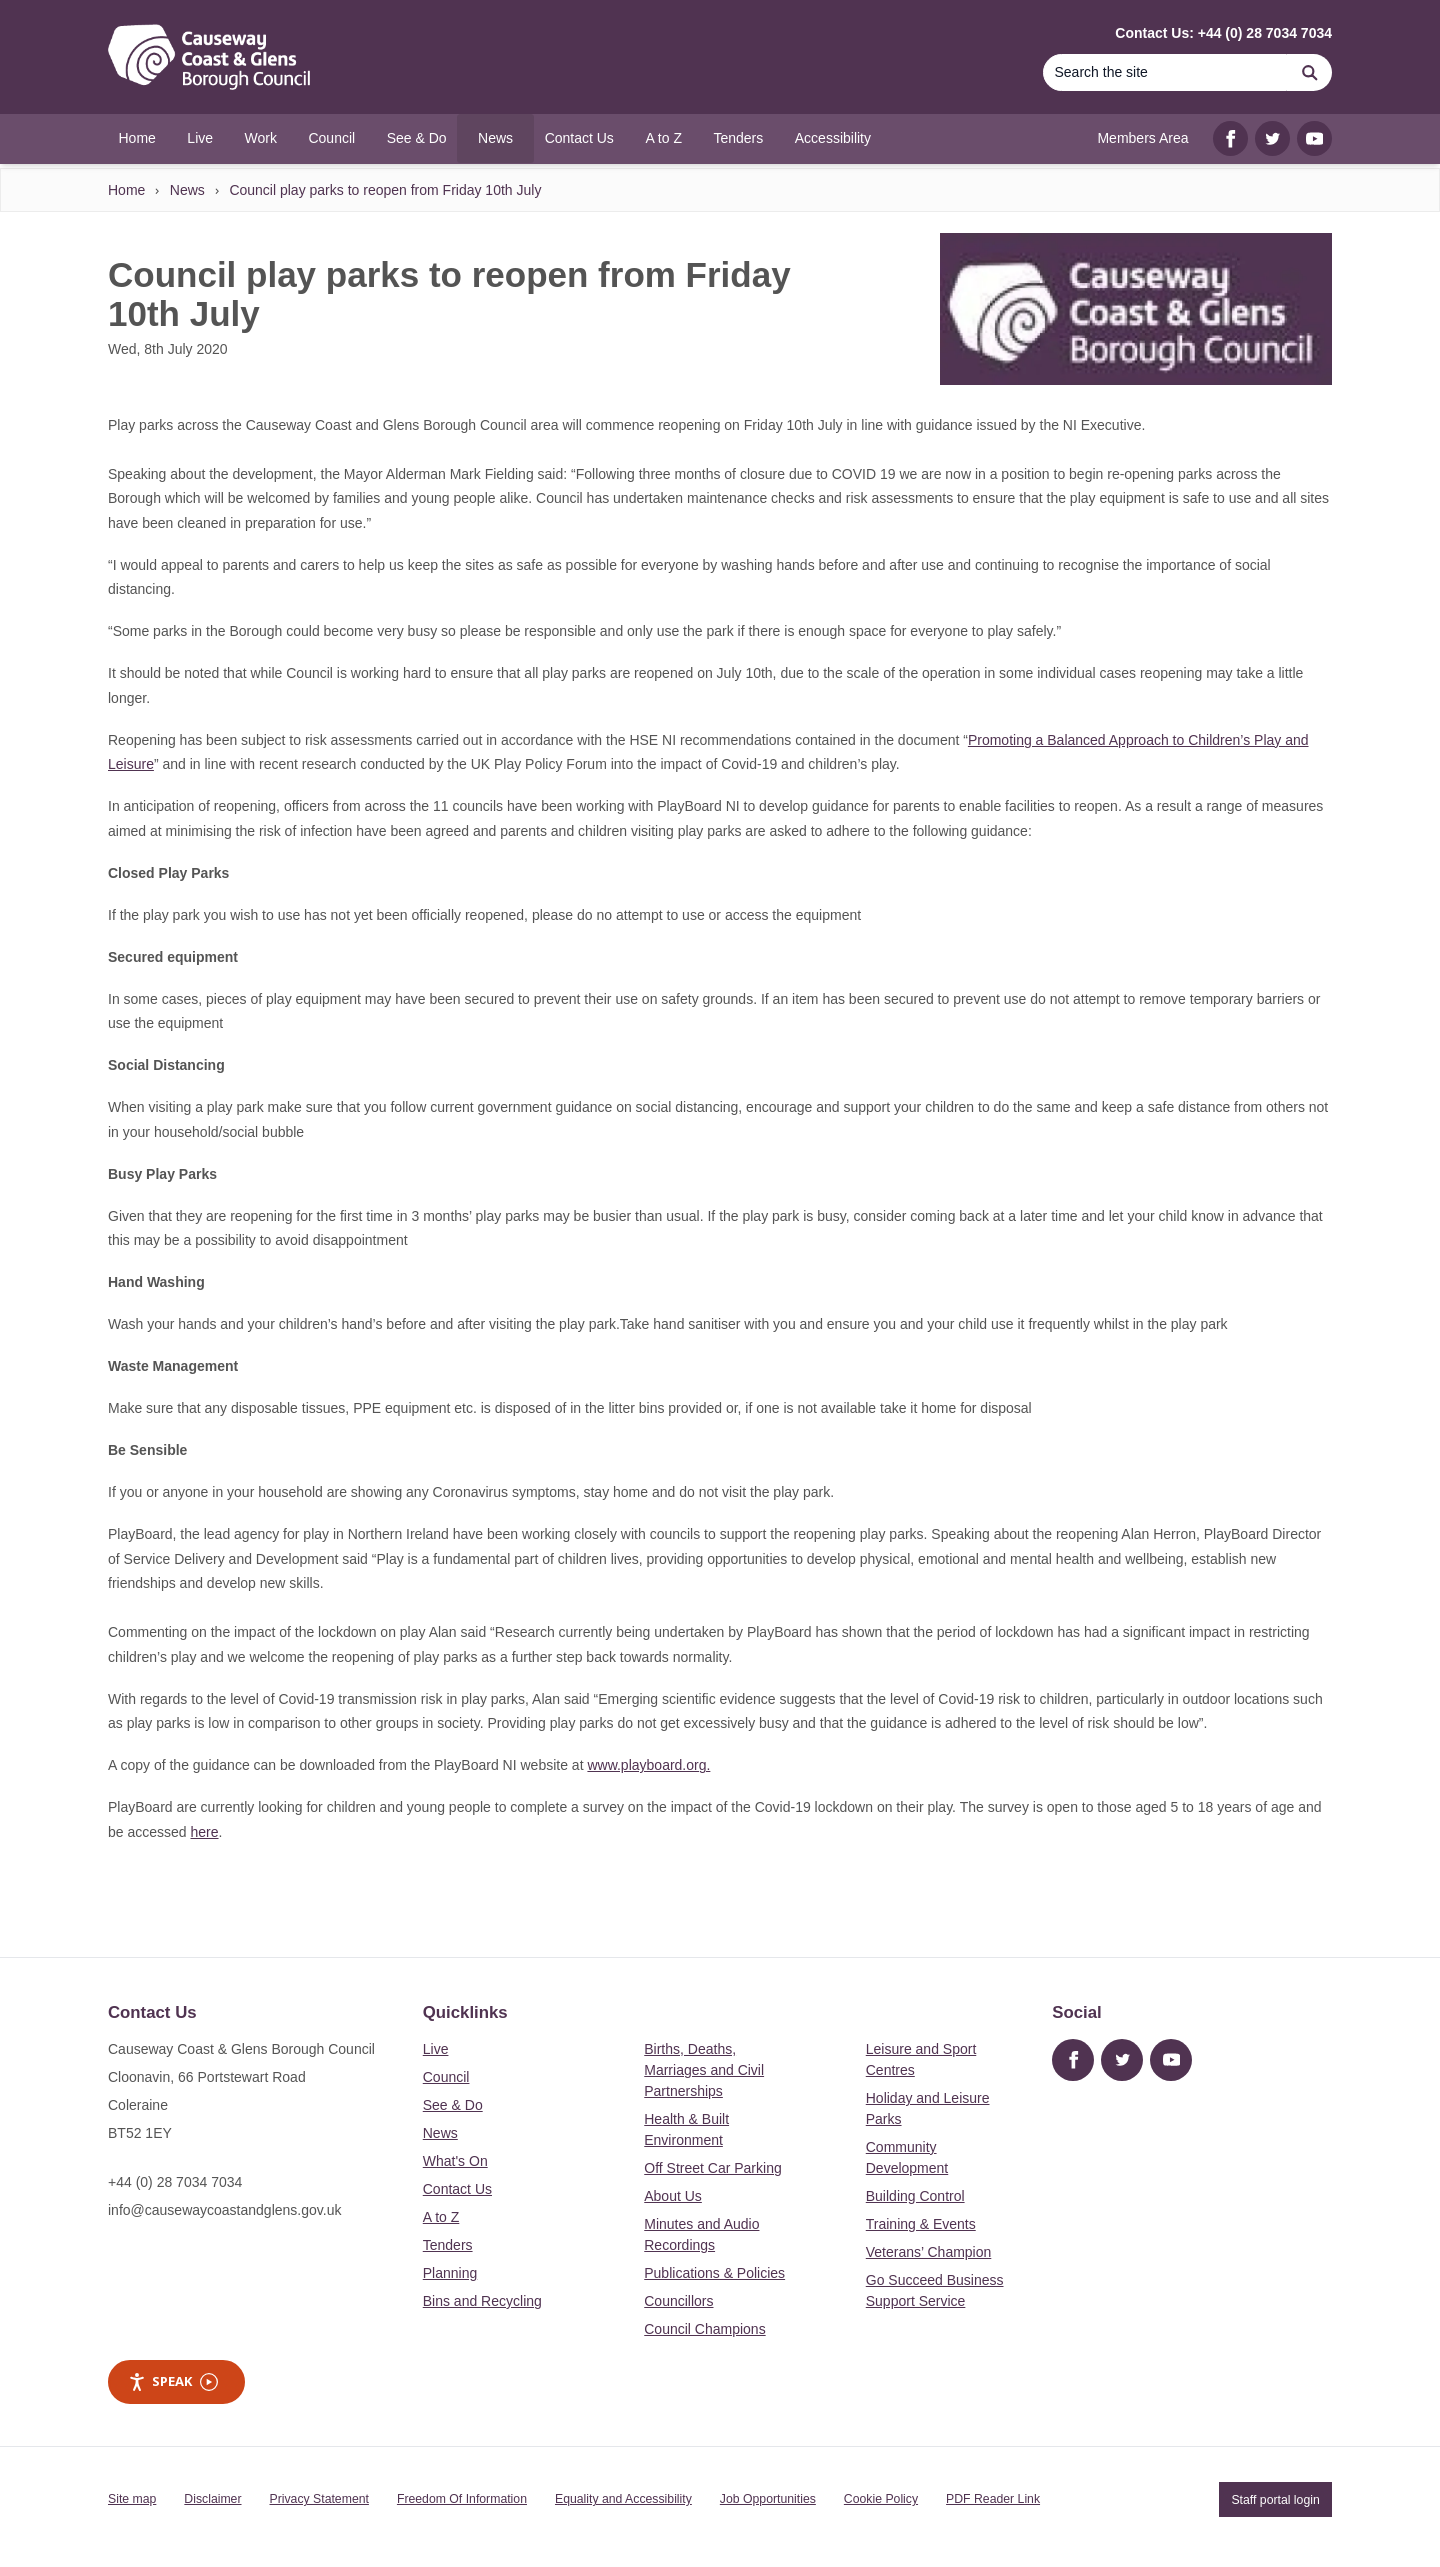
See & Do (453, 2105)
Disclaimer (212, 2499)
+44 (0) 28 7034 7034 (175, 2182)
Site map (132, 2499)
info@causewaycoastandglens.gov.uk (224, 2210)
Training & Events (921, 2224)
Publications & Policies (714, 2273)
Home (126, 190)
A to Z (441, 2217)
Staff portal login (1275, 2499)
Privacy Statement (319, 2499)
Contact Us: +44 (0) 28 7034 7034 (1223, 33)
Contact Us (457, 2189)
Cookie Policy (881, 2499)
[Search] (1165, 72)
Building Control (915, 2196)
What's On (455, 2161)
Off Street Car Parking (712, 2168)
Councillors (678, 2301)
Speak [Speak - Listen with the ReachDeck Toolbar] (173, 2381)
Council (446, 2077)
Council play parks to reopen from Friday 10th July (385, 190)
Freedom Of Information (462, 2499)
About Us (673, 2196)
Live (436, 2049)
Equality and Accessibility (623, 2499)
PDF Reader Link (993, 2499)
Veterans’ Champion (929, 2252)
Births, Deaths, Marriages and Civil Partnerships (704, 2070)
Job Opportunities (768, 2499)
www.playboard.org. (648, 1765)
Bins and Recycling (482, 2301)
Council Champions (704, 2329)
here (205, 1832)
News (187, 190)
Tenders (448, 2245)
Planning (450, 2273)
